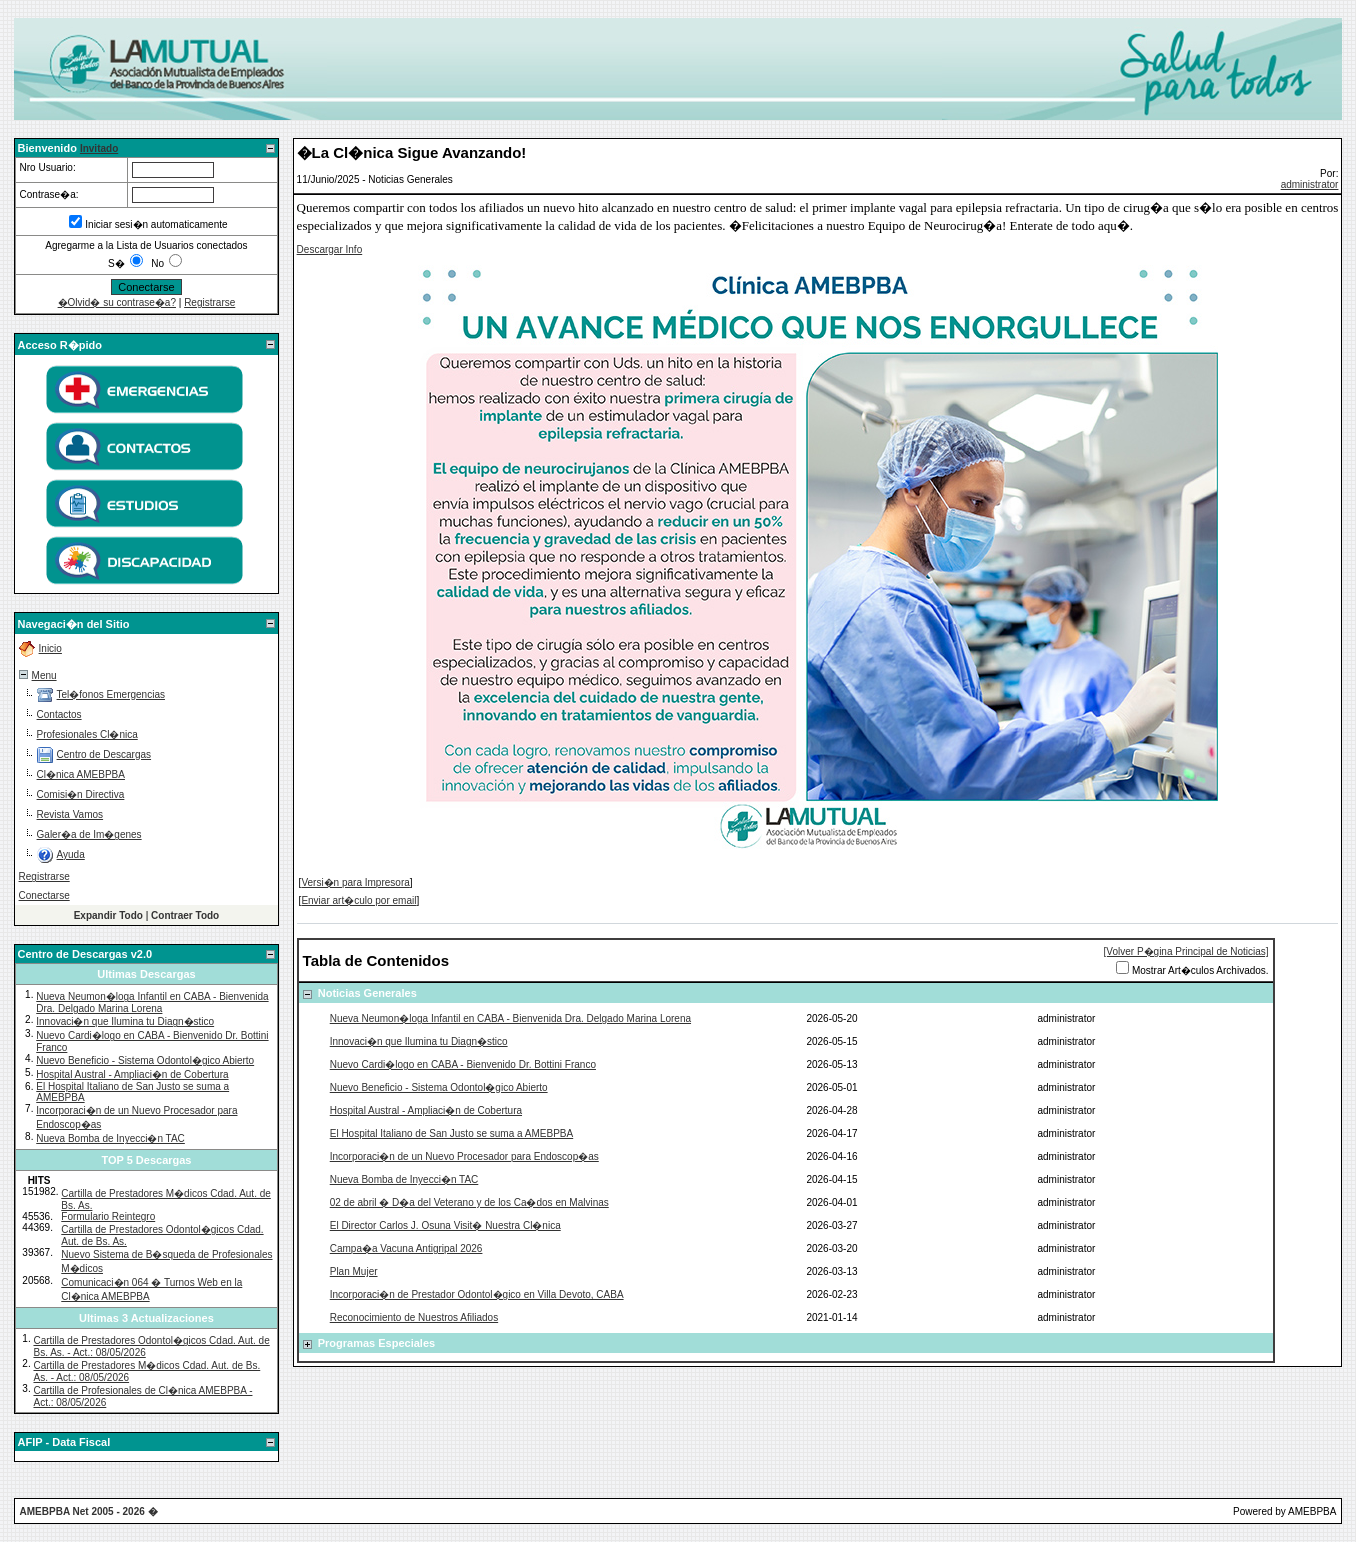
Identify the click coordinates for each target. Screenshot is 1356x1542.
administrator (1310, 184)
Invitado (99, 148)
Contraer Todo (185, 915)
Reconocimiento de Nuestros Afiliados (414, 1317)
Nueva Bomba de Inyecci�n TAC (110, 1138)
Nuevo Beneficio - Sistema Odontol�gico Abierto (145, 1060)
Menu (44, 675)
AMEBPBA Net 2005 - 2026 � (89, 1511)
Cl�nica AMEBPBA (81, 774)
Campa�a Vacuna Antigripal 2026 (406, 1248)
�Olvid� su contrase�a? (117, 302)
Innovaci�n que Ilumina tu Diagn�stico (125, 1021)
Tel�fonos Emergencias (111, 694)
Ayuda (71, 854)
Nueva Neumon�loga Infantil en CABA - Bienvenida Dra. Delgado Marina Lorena (152, 1002)
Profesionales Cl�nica (87, 734)
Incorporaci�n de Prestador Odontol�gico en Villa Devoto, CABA (477, 1294)
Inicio (50, 648)
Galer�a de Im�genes (89, 834)
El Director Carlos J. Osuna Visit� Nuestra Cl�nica (445, 1225)
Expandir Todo (108, 915)
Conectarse (44, 895)
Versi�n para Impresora (355, 882)
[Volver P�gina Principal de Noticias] (1186, 951)
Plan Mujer (354, 1271)
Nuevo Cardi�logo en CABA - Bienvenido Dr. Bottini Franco (463, 1064)
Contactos (59, 714)
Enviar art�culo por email (358, 900)
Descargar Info (330, 249)
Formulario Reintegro (108, 1216)
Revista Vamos (70, 814)
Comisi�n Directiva (81, 794)
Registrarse (209, 302)
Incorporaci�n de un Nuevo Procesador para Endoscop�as (464, 1156)
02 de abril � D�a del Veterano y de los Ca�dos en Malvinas (469, 1202)
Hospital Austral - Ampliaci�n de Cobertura (132, 1074)
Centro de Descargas (104, 754)
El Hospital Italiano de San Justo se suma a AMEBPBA (451, 1133)
